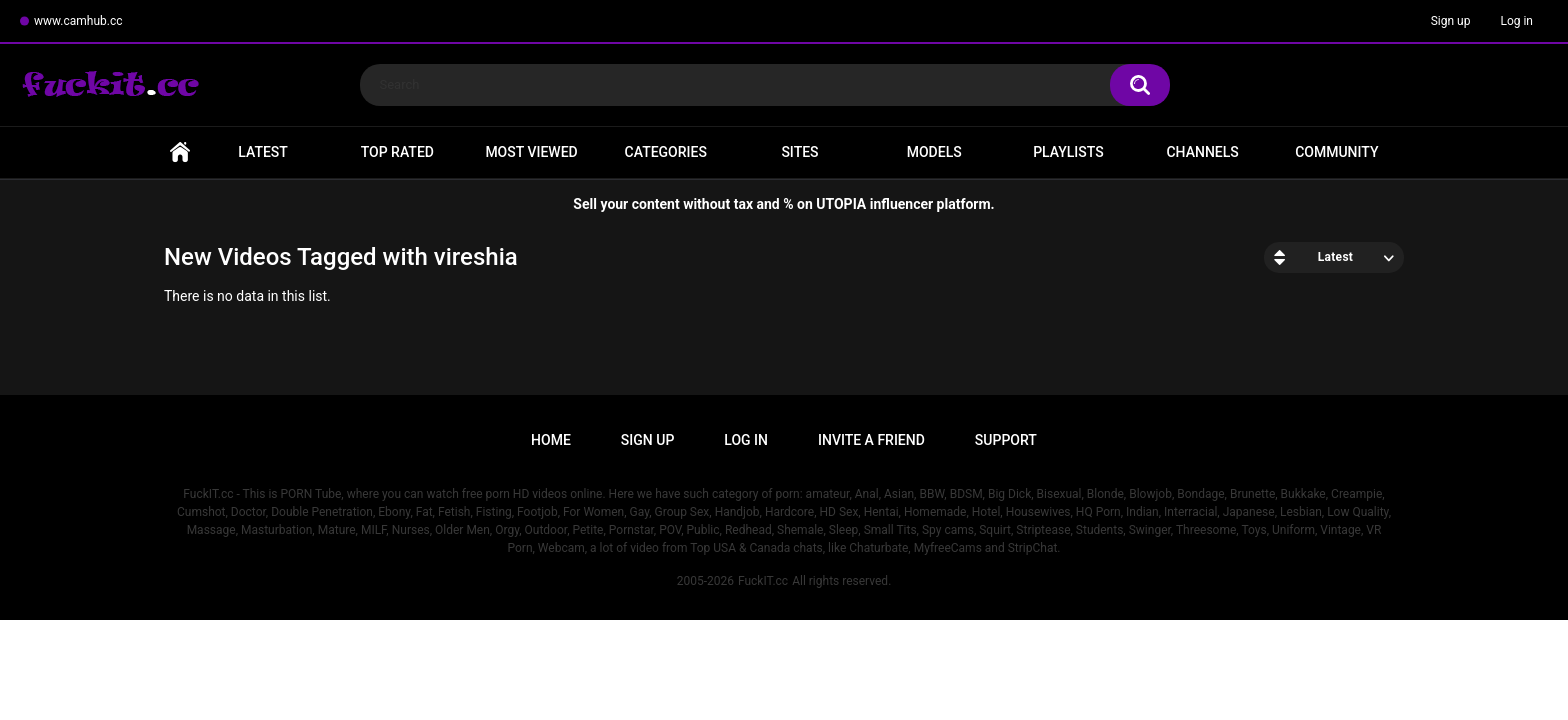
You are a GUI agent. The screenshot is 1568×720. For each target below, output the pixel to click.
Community (1336, 152)
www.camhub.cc (78, 21)
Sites (799, 152)
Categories (666, 152)
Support (1006, 440)
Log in (1516, 21)
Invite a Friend (871, 440)
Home (180, 152)
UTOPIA (841, 204)
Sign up (1451, 21)
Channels (1202, 152)
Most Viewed (531, 152)
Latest (263, 152)
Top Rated (397, 152)
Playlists (1068, 152)
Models (934, 152)
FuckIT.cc (763, 581)
